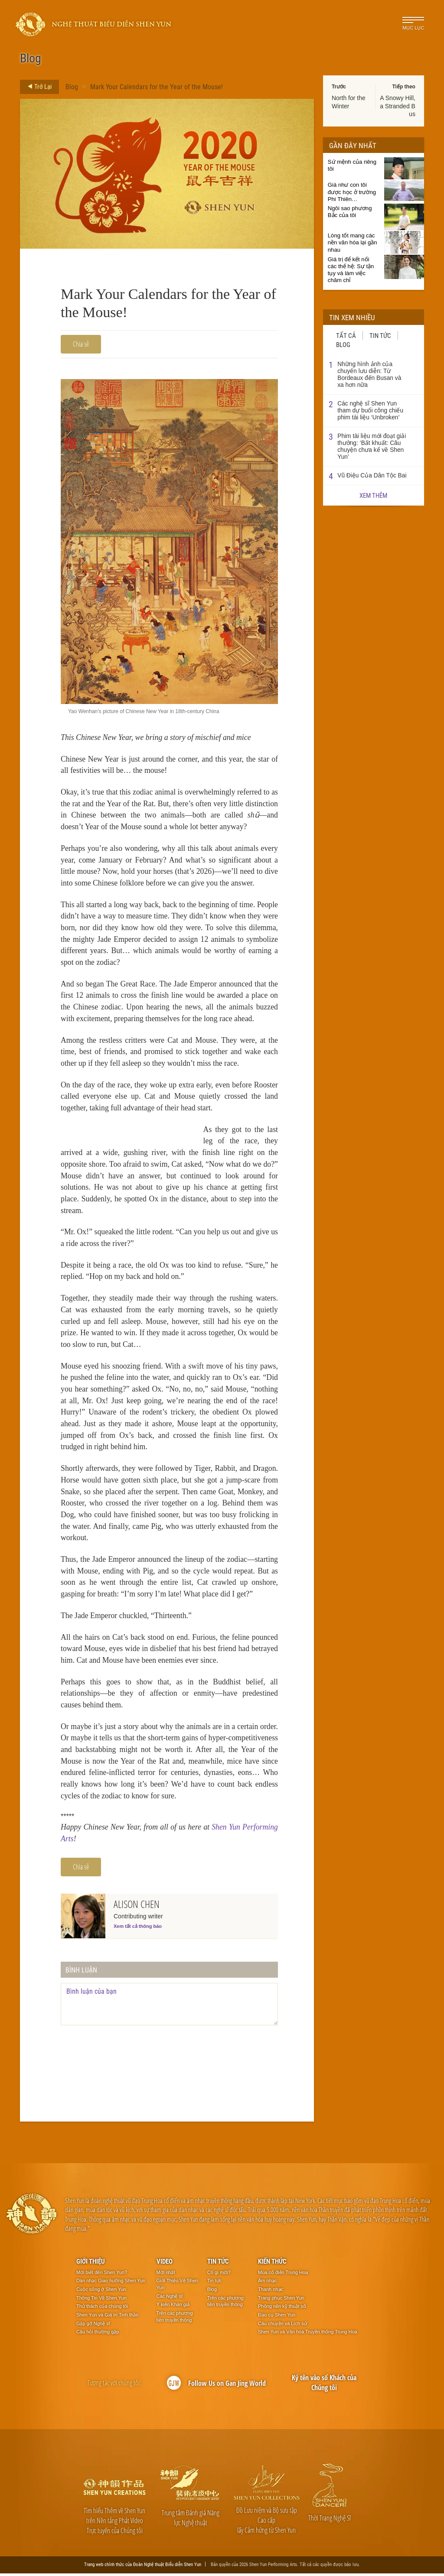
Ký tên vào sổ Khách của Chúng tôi (324, 2385)
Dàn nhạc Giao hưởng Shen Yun (110, 2283)
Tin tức (380, 335)
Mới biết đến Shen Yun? (101, 2275)
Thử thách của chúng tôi (102, 2309)
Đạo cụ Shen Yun (276, 2317)
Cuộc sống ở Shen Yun (101, 2291)
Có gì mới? (219, 2275)
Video (165, 2263)
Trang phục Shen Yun (281, 2300)
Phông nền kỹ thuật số (282, 2309)
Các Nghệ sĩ (170, 2298)
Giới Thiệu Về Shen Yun (177, 2287)
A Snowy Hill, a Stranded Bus (397, 105)
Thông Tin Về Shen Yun (101, 2300)
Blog (71, 86)
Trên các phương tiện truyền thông (175, 2319)
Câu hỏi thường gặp (97, 2334)
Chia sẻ (81, 344)
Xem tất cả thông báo (138, 1928)
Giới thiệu (90, 2263)
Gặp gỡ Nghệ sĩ (93, 2326)
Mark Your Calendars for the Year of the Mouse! (156, 86)
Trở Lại (37, 86)
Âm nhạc (267, 2283)
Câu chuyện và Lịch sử (282, 2326)
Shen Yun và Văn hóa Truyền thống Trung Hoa (307, 2334)
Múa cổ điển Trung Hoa (283, 2275)
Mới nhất (166, 2275)
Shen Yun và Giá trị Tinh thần (107, 2317)
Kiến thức (272, 2263)
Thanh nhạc (270, 2291)
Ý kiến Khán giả (173, 2307)
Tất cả (346, 335)
